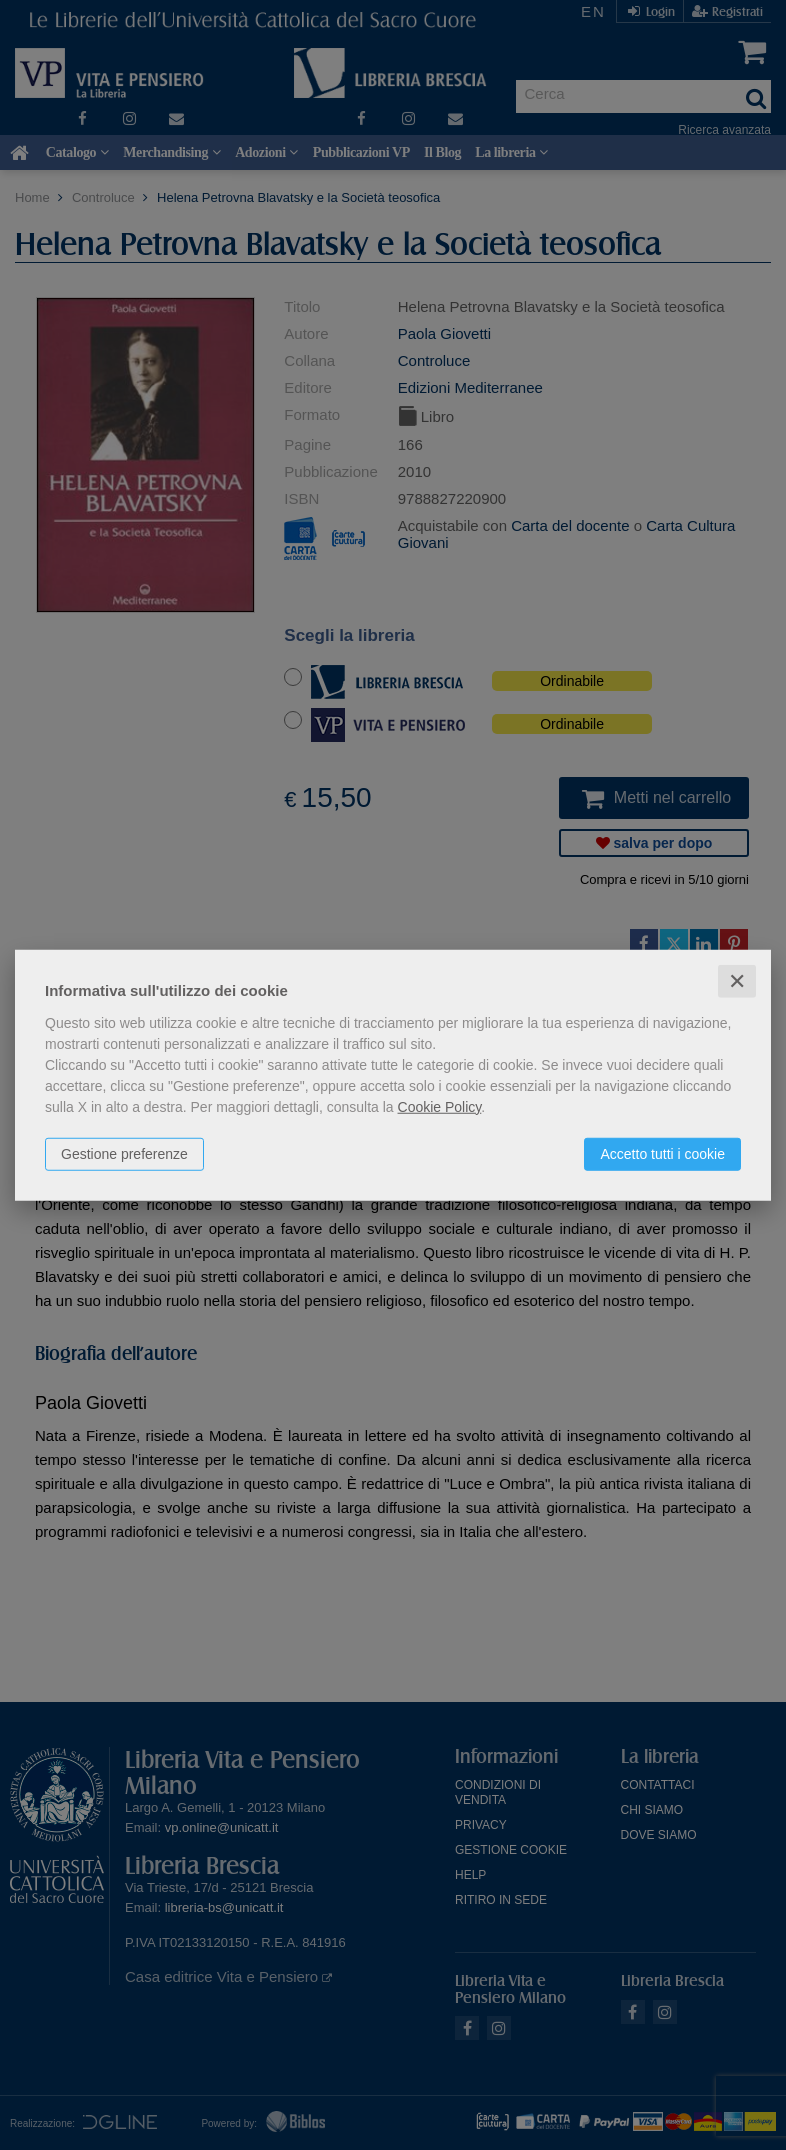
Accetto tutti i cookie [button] (662, 1153)
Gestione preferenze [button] (124, 1153)
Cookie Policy (440, 1106)
